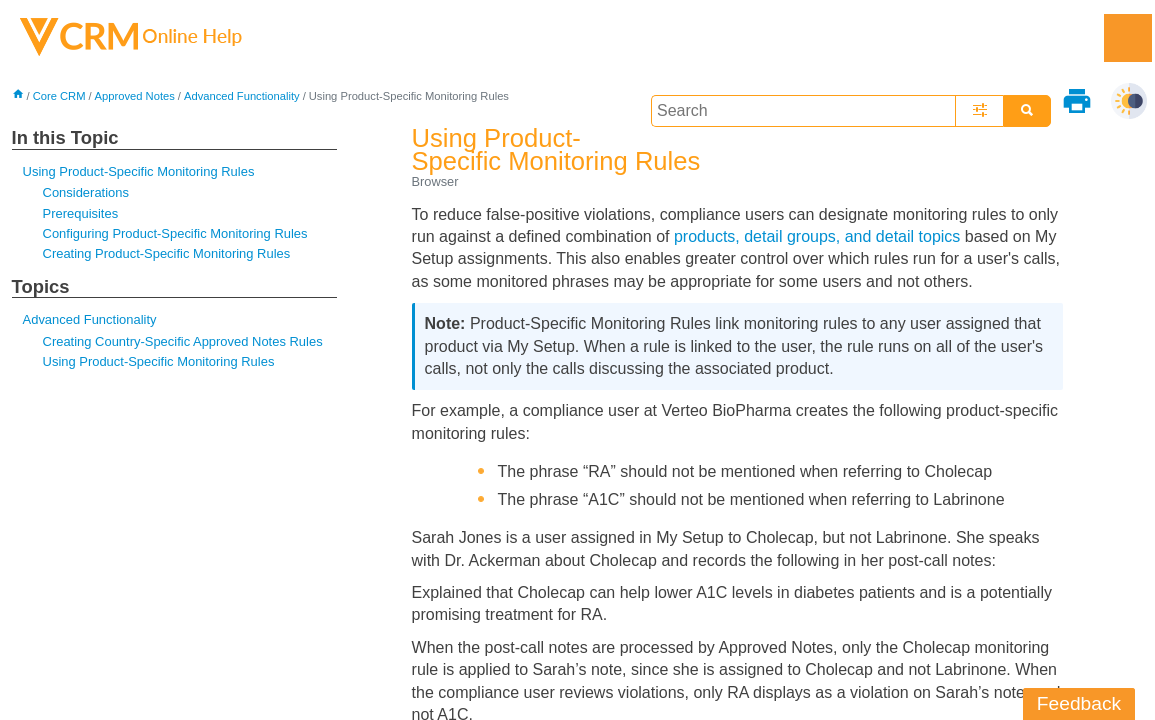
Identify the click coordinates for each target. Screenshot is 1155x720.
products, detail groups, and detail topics (817, 236)
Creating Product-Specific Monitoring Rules (167, 253)
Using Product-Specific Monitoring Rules (139, 171)
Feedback (1079, 703)
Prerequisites (81, 213)
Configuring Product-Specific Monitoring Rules (175, 233)
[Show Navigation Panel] (1128, 38)
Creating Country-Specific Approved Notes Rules (183, 341)
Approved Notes (135, 96)
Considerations (86, 192)
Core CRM (59, 96)
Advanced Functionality (242, 96)
